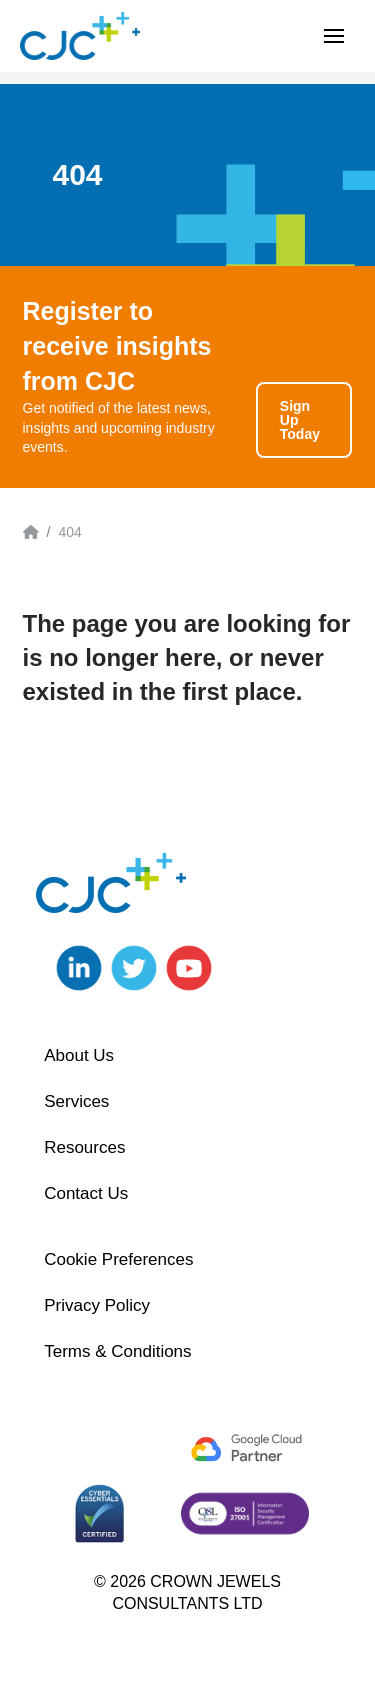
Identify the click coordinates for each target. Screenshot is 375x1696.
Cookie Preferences (118, 1259)
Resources (84, 1147)
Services (76, 1101)
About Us (79, 1055)
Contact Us (86, 1193)
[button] (334, 36)
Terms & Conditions (117, 1351)
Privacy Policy (97, 1305)
